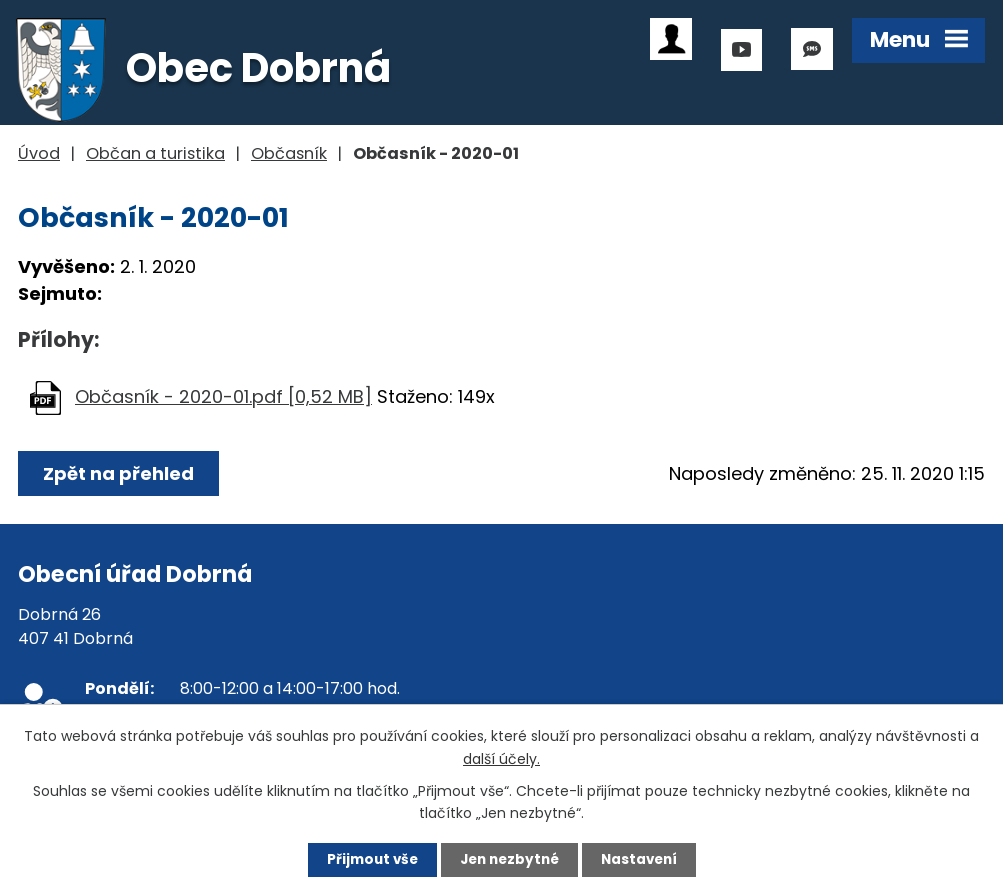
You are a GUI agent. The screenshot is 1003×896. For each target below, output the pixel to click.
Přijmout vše (363, 859)
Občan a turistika (155, 153)
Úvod (39, 153)
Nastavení (648, 859)
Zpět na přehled (120, 473)
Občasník (289, 153)
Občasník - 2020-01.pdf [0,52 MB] (223, 396)
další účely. (501, 757)
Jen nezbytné (509, 859)
